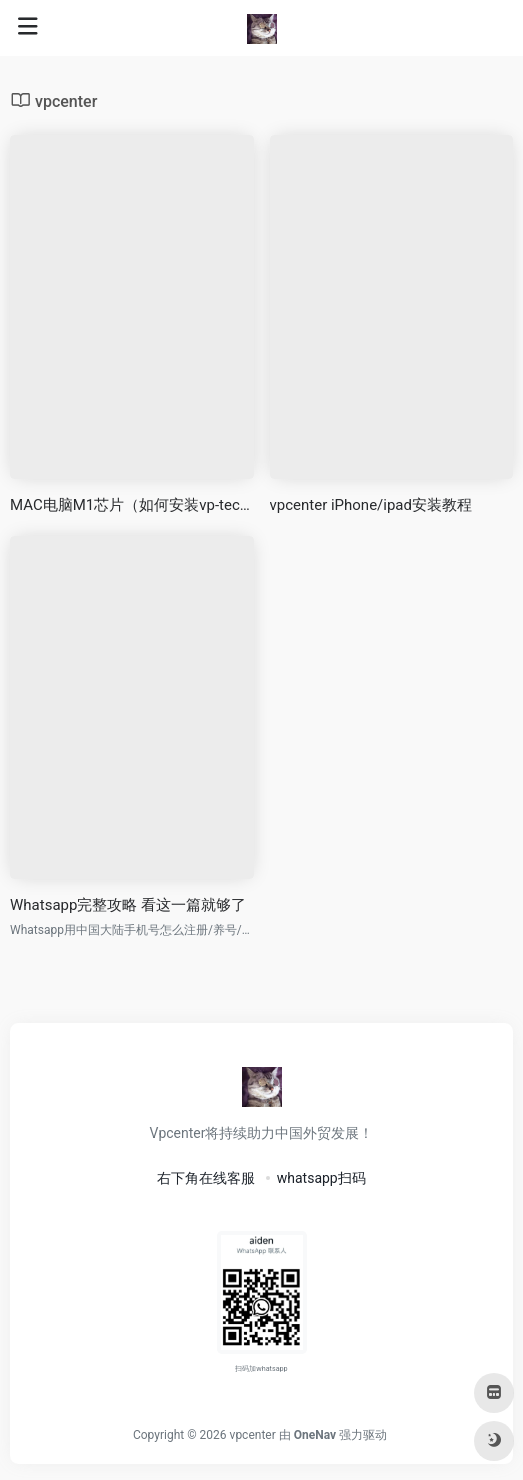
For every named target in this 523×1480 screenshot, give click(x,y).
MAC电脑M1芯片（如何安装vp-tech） (132, 505)
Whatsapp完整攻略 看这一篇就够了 (128, 905)
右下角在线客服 (206, 1178)
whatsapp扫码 (321, 1178)
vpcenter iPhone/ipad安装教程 (371, 505)
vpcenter (253, 1435)
